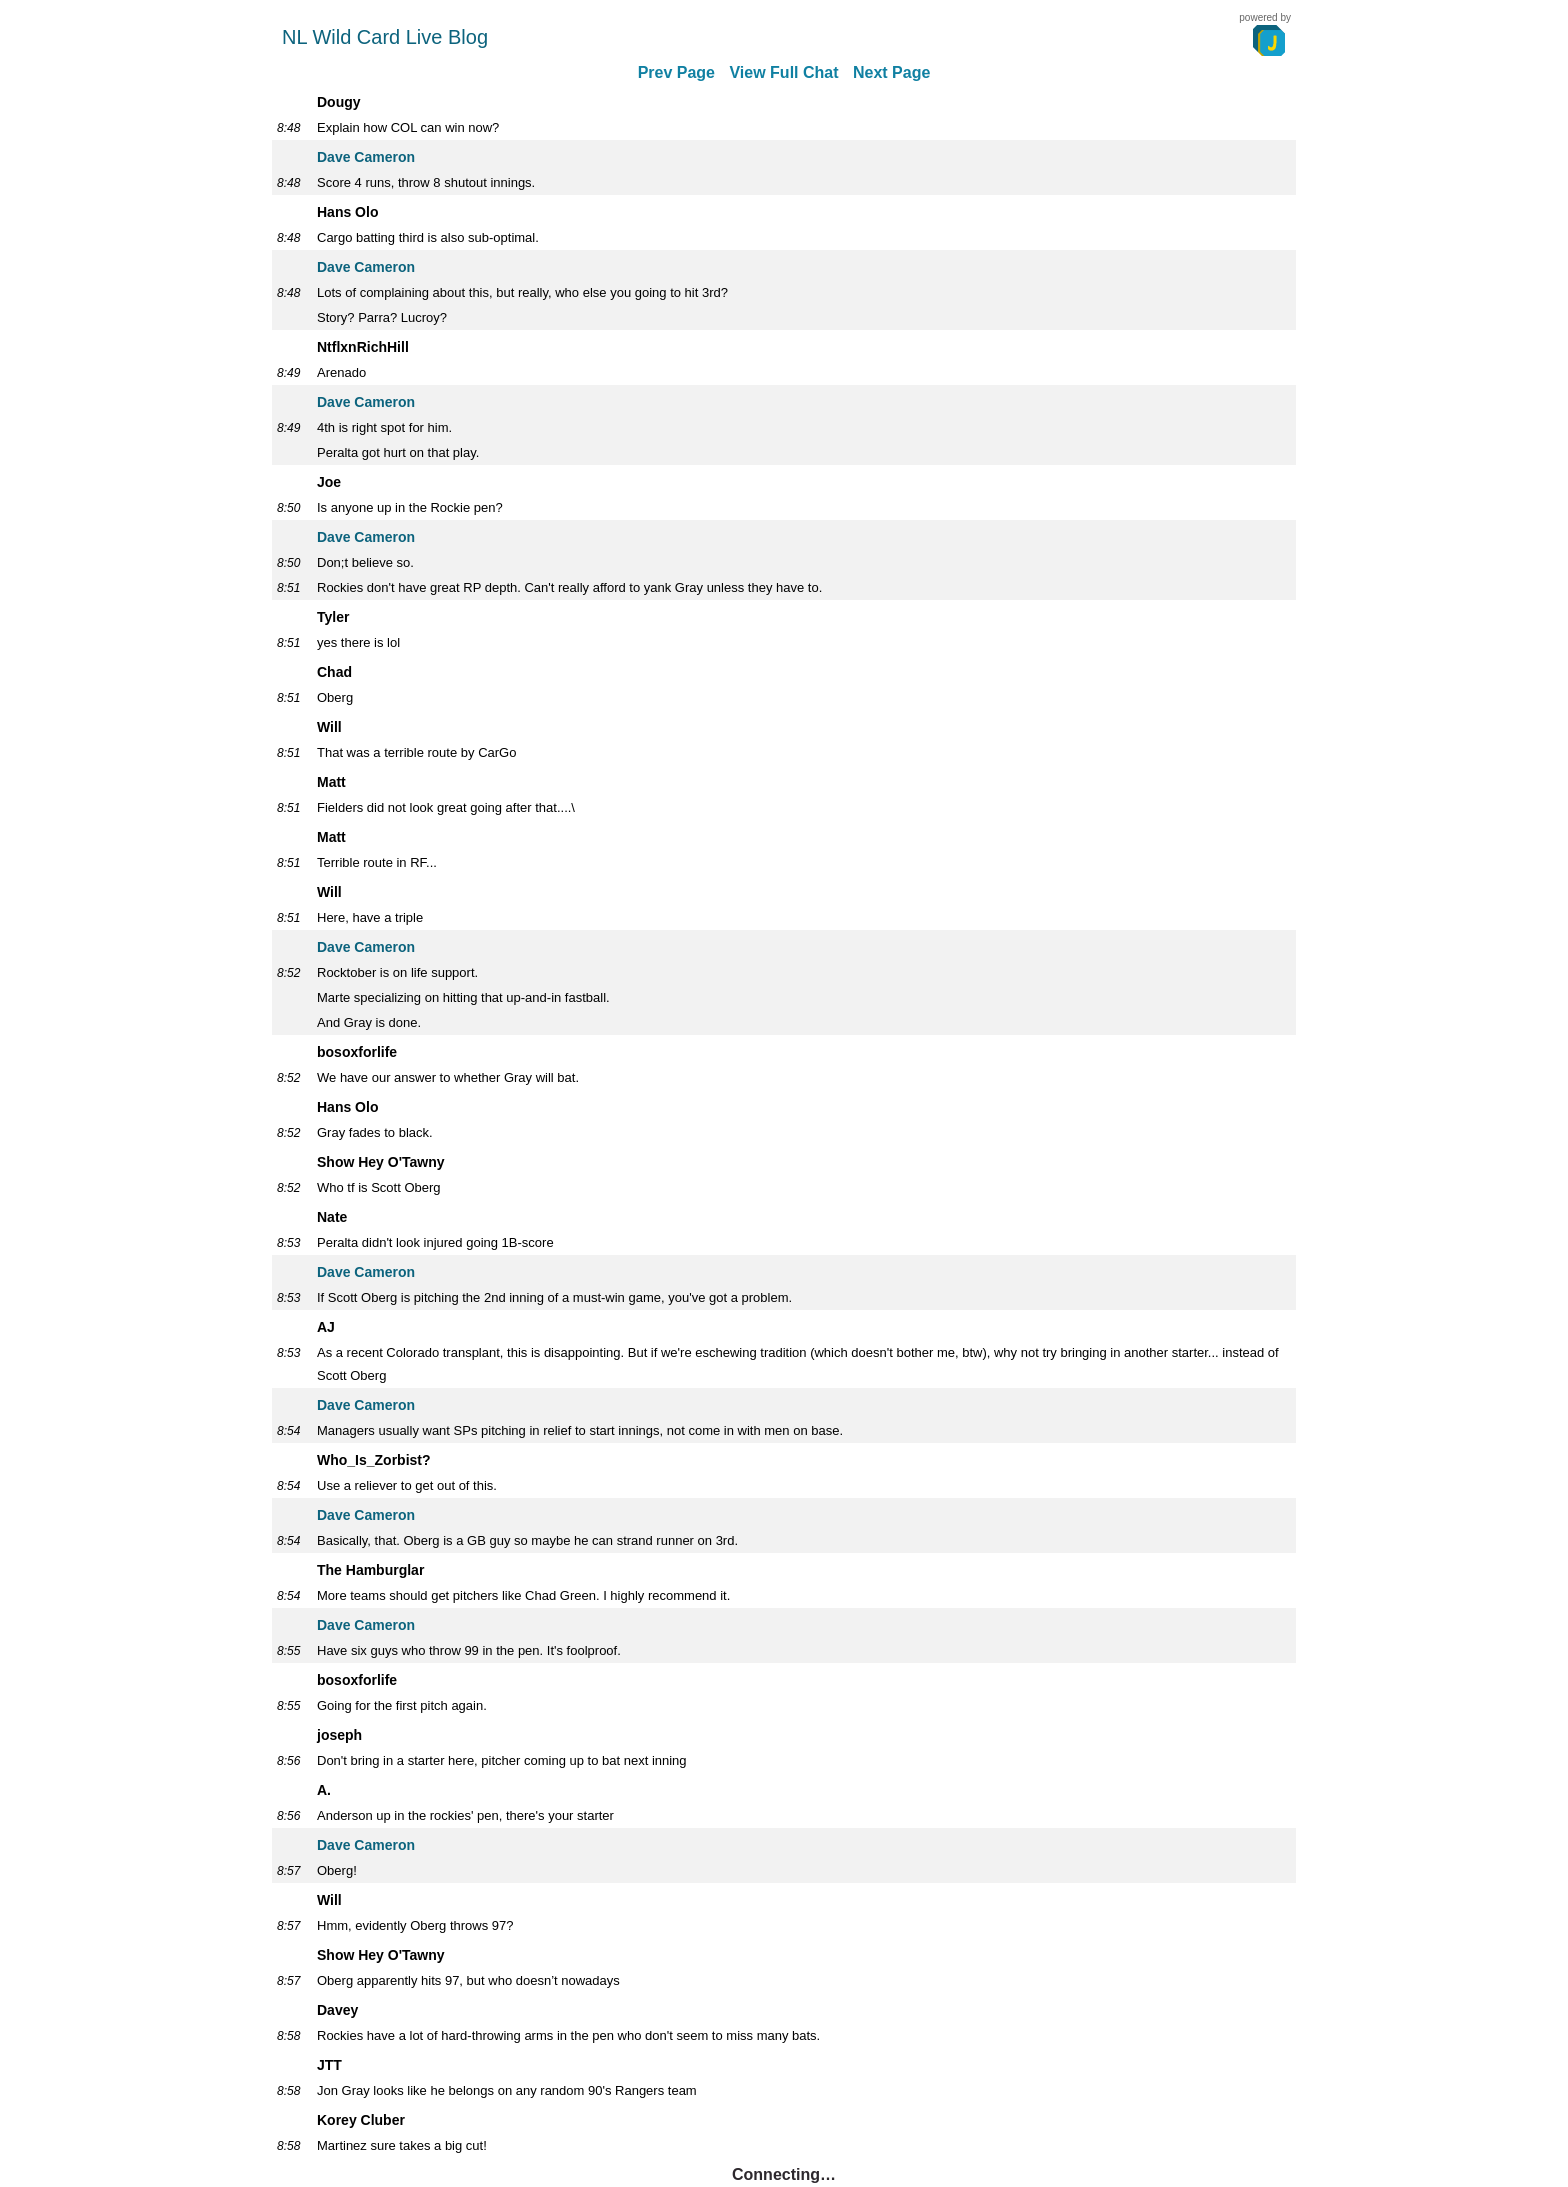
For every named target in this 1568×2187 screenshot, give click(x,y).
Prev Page (676, 72)
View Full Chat (783, 72)
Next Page (891, 72)
